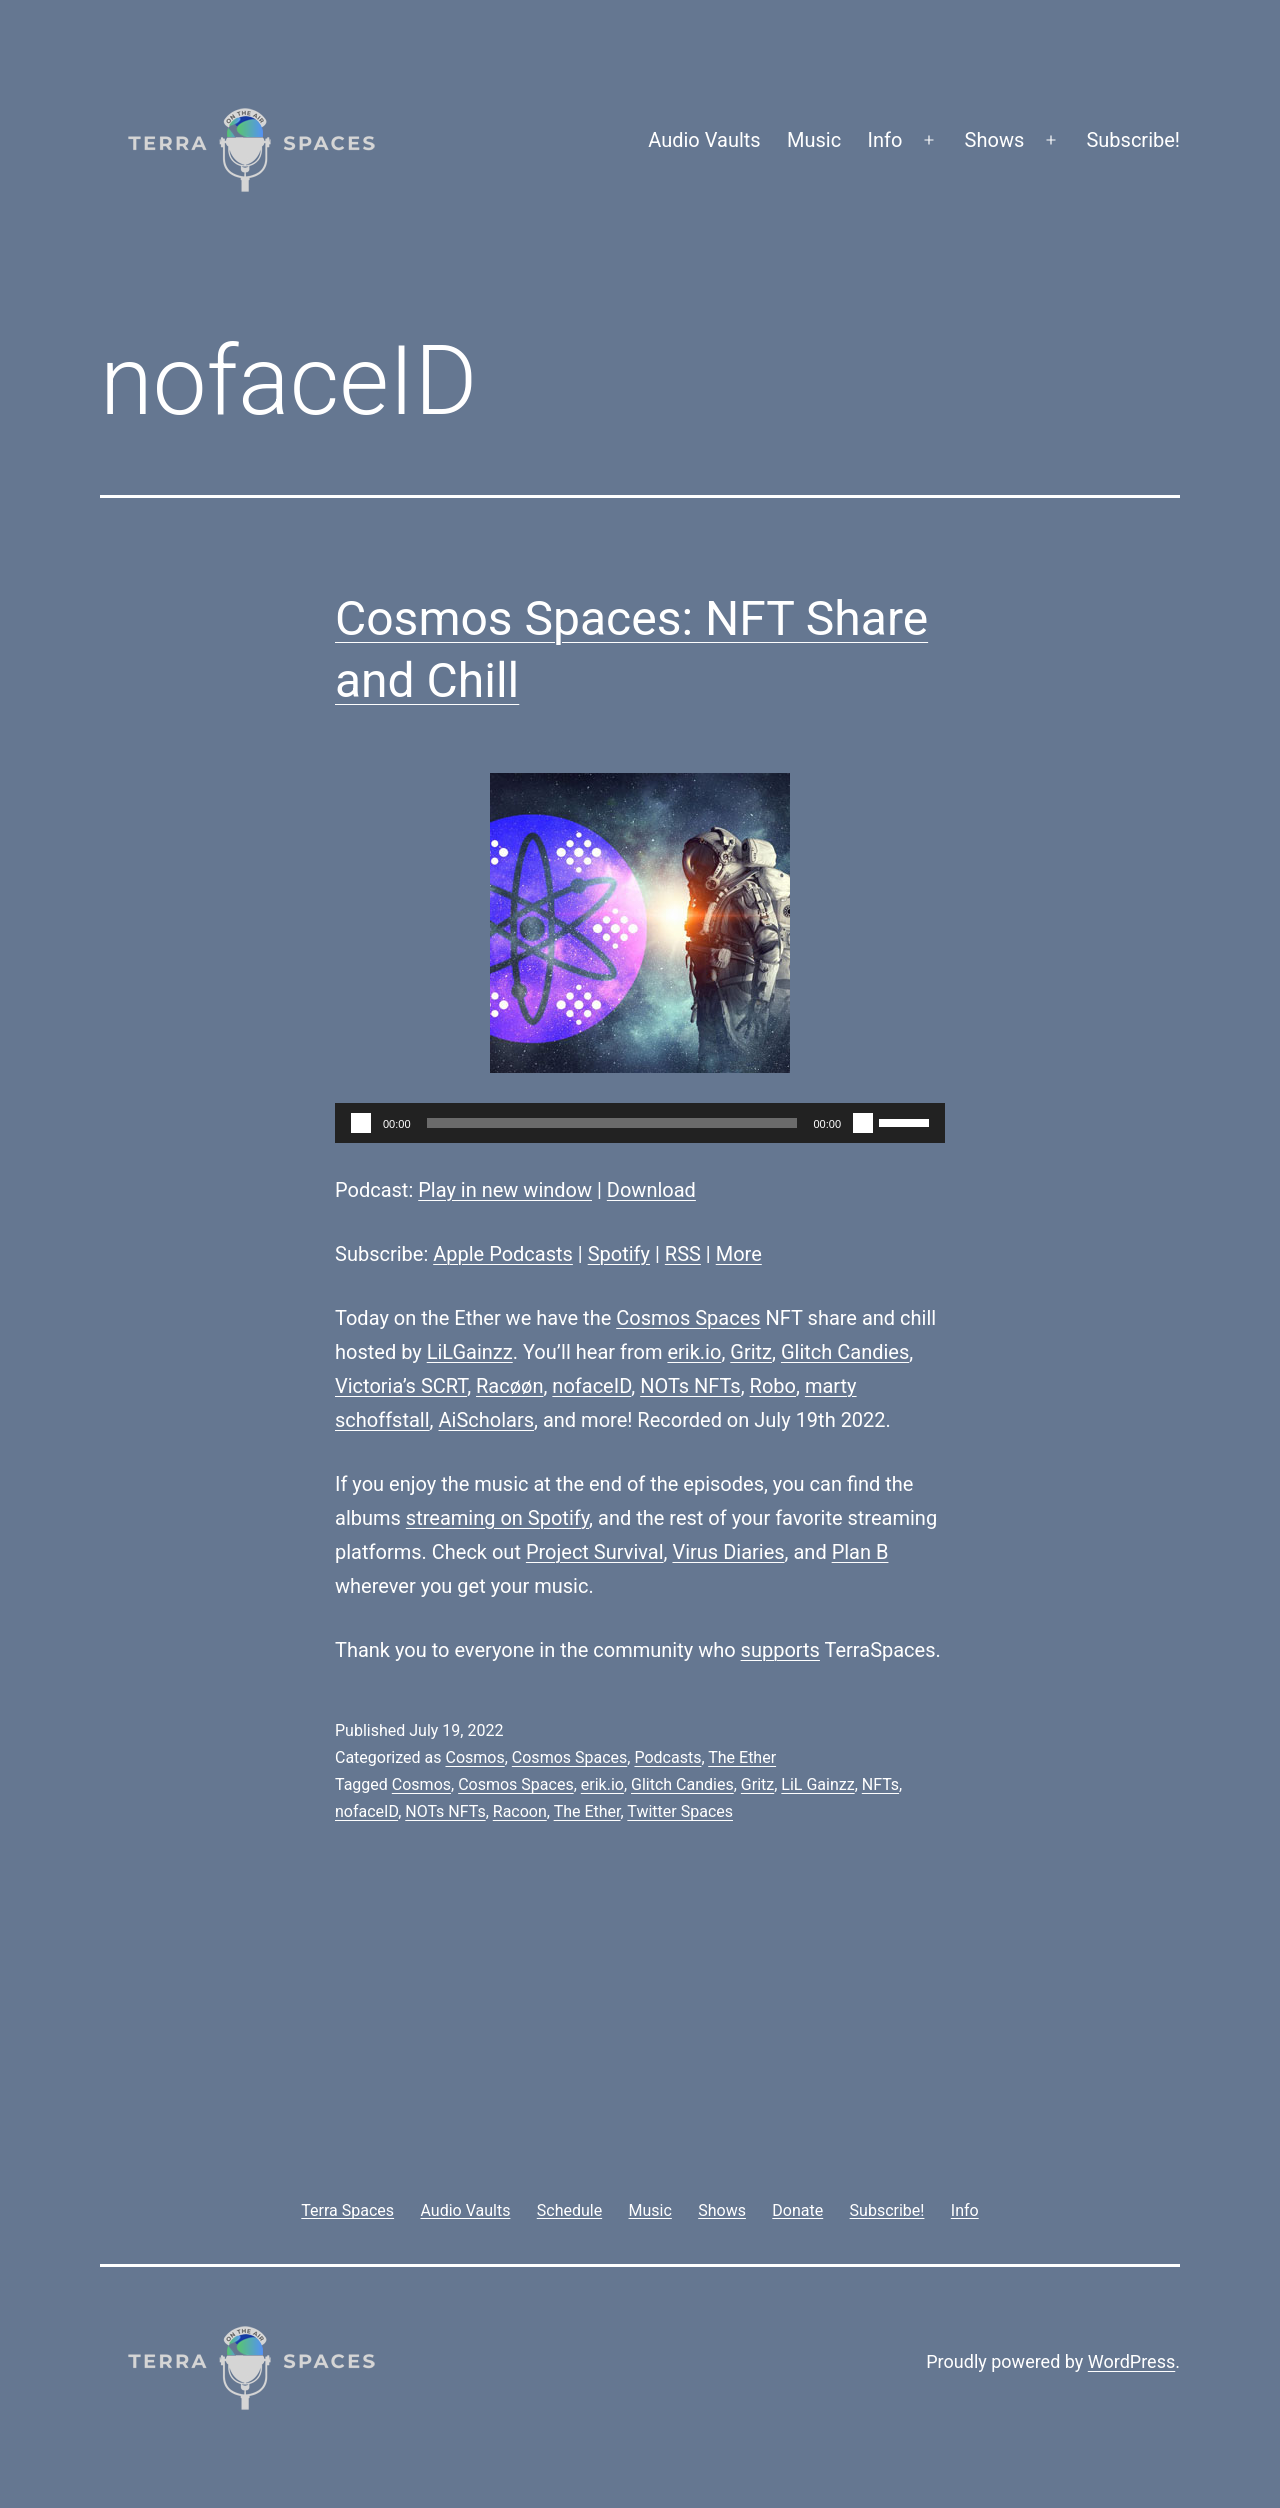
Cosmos (474, 1757)
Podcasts (667, 1757)
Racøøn (509, 1386)
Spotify (619, 1254)
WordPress (1131, 2361)
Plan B (860, 1552)
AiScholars (487, 1420)
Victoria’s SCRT (401, 1386)
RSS (683, 1254)
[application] (640, 1123)
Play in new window (505, 1190)
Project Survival (595, 1552)
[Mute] (863, 1123)
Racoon (520, 1811)
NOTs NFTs (690, 1386)
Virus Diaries (728, 1552)
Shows (995, 140)
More (739, 1254)
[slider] (612, 1123)
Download (651, 1190)
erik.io (694, 1352)
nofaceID (591, 1386)
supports (780, 1650)
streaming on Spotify (497, 1518)
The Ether (742, 1757)
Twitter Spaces (680, 1811)
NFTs (880, 1784)
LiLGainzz (470, 1352)
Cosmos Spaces (688, 1318)
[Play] (361, 1123)
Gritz (751, 1352)
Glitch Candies (845, 1352)
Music (814, 140)
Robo (773, 1386)
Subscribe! (1133, 140)
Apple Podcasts (503, 1254)
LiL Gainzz (817, 1784)
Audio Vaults (704, 140)
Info (885, 140)
